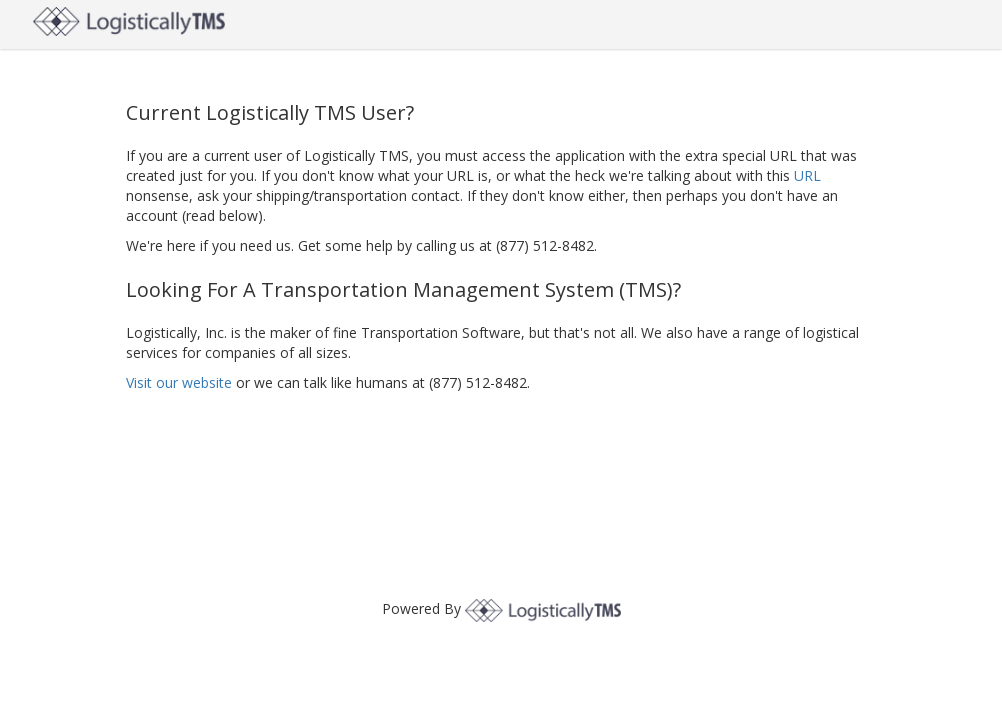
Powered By (501, 608)
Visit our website (179, 382)
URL (807, 175)
